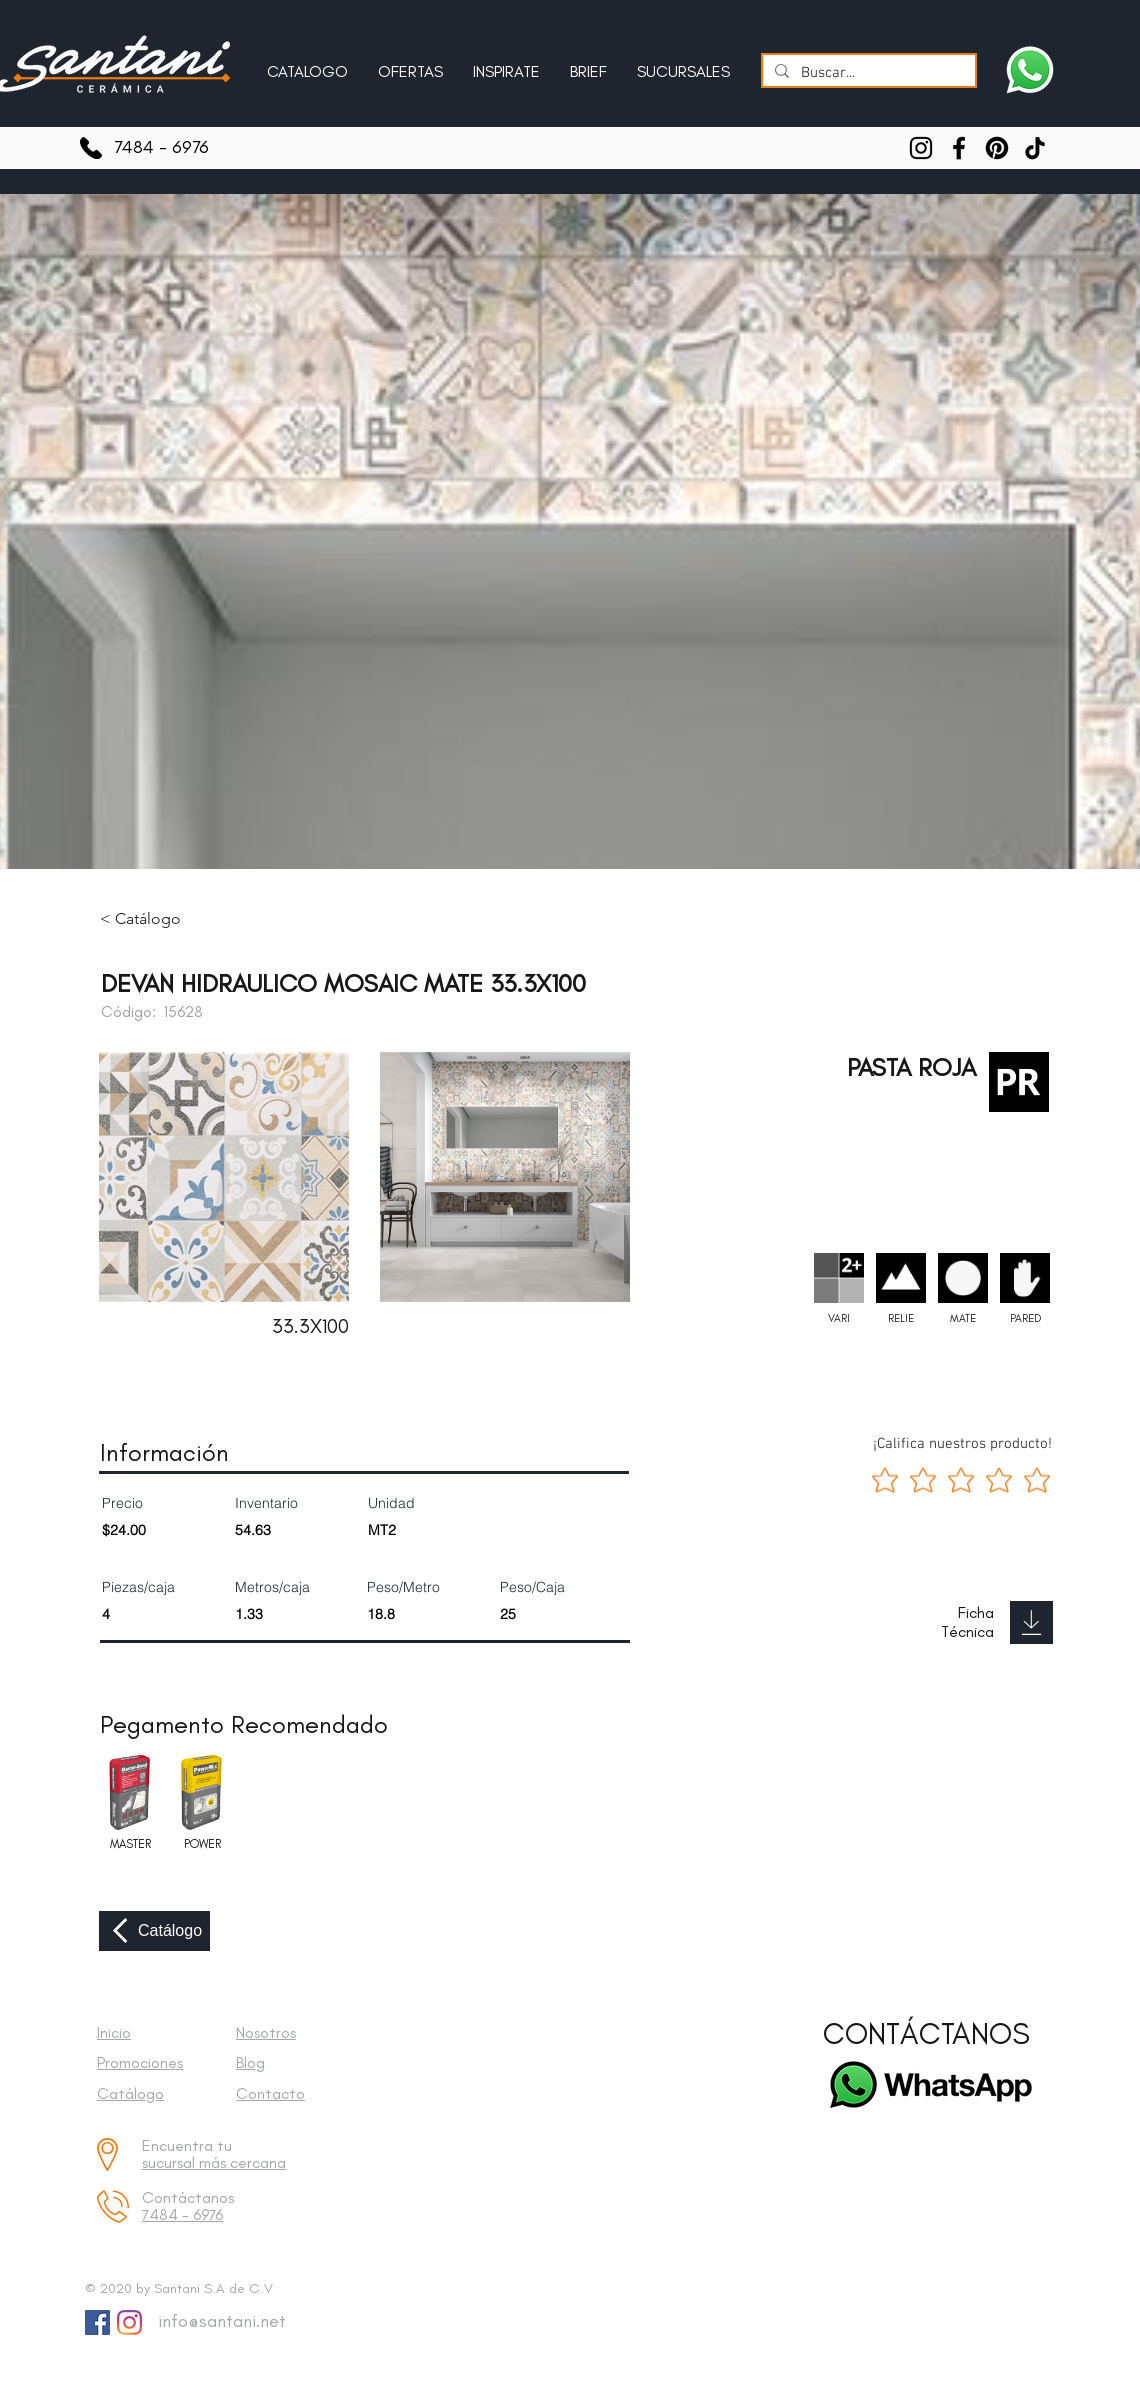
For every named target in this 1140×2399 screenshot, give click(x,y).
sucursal (170, 2162)
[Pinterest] (997, 148)
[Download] (1031, 1622)
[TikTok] (1035, 148)
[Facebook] (959, 148)
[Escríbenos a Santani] (1030, 70)
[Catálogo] (154, 1931)
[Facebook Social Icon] (97, 2322)
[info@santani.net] (217, 2322)
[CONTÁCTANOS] (926, 2034)
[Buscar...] (867, 73)
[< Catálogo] (155, 919)
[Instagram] (921, 148)
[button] (506, 63)
